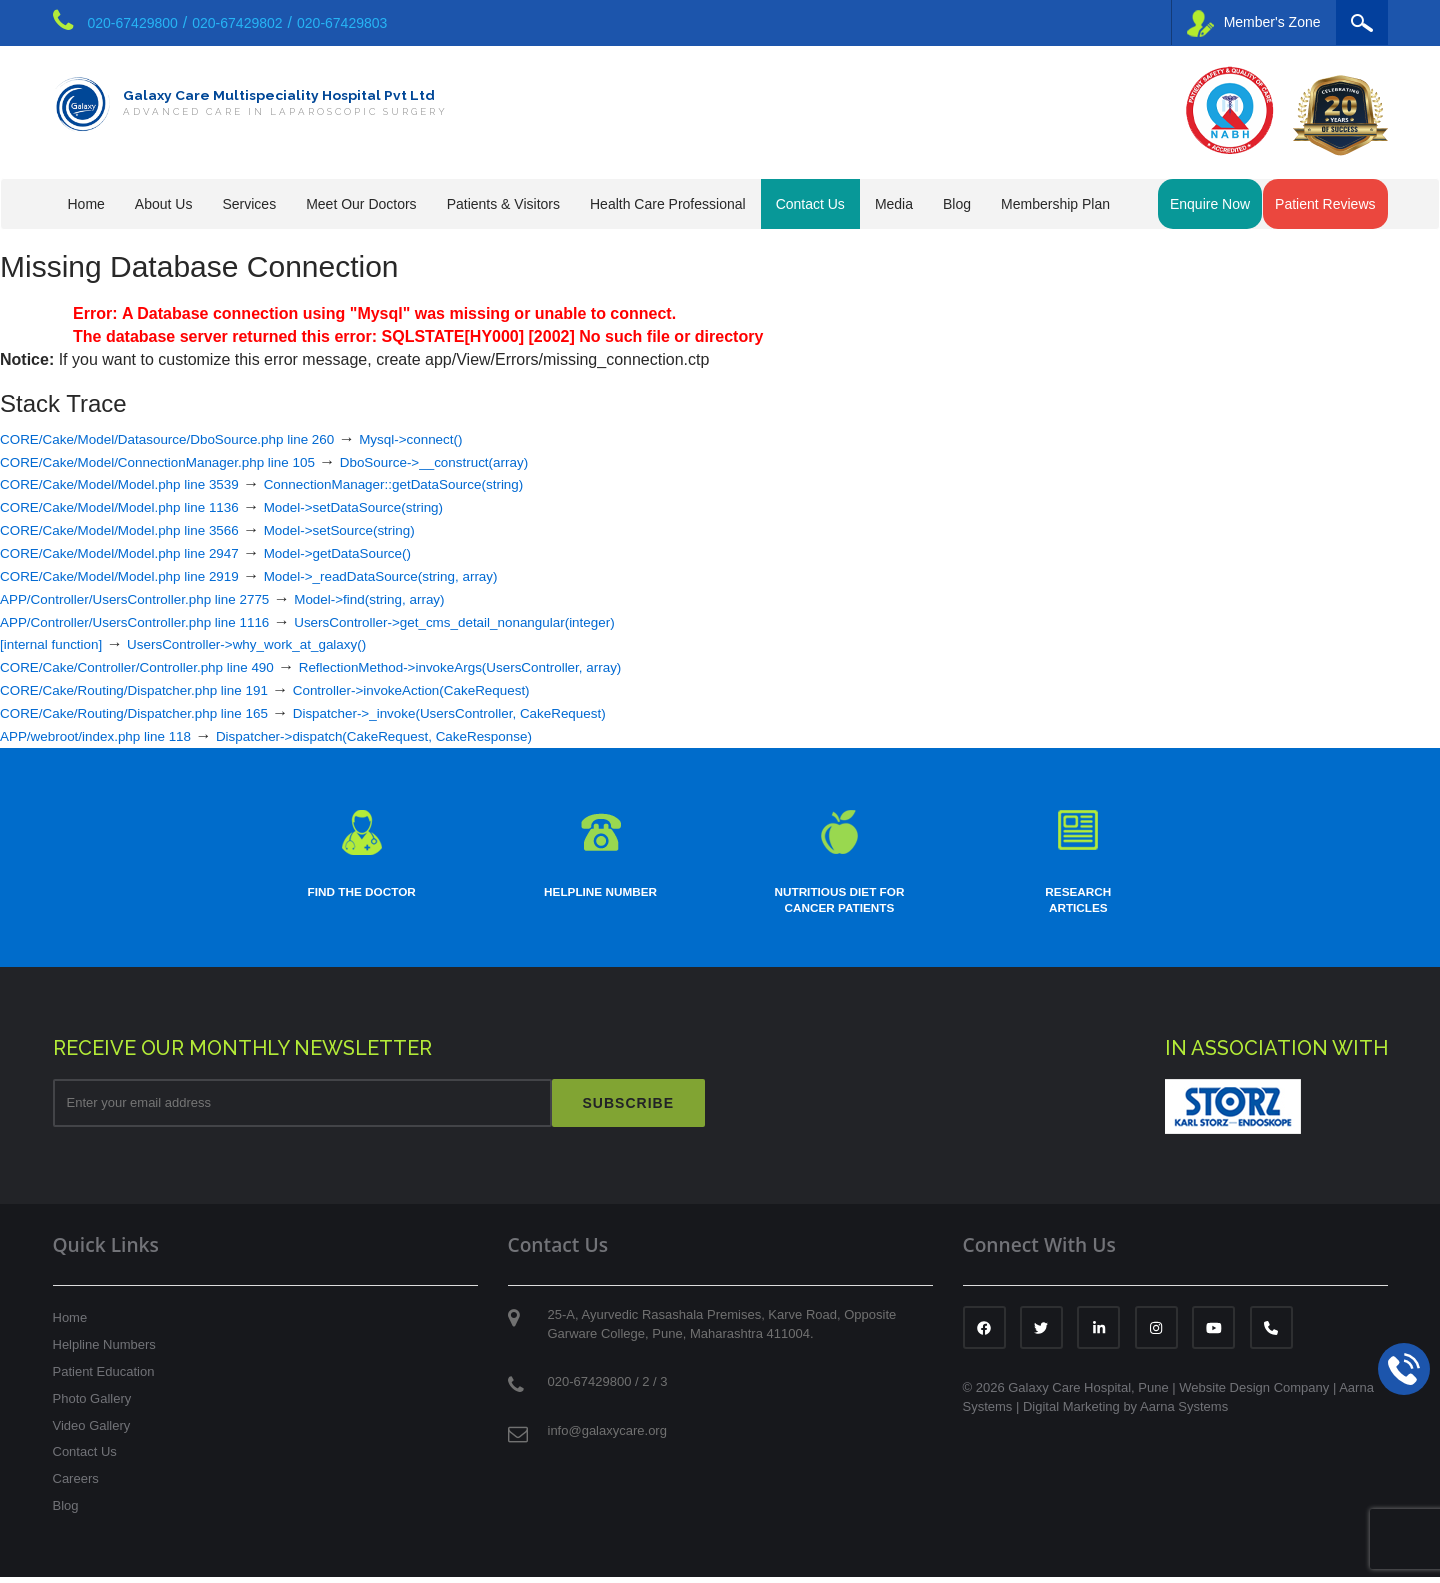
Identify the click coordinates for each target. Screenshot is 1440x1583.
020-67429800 (133, 23)
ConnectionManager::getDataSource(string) (465, 483)
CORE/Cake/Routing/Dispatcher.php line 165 (159, 712)
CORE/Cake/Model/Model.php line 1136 (142, 506)
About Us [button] (164, 204)
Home (86, 204)
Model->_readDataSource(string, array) (449, 575)
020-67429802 (237, 23)
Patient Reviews (1325, 204)
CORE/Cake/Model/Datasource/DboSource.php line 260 (199, 438)
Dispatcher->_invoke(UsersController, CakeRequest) (530, 712)
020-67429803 (342, 23)
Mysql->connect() (484, 438)
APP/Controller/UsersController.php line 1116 (160, 621)
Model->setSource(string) (400, 529)
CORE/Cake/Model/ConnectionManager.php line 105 (187, 461)
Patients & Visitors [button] (503, 204)
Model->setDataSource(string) (417, 506)
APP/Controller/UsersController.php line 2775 (160, 598)
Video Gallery (92, 1431)
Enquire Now (1210, 204)
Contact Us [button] (810, 204)
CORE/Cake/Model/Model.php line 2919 (142, 575)
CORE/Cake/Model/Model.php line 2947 (142, 552)
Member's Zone (1254, 23)
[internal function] (61, 643)
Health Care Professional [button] (668, 204)
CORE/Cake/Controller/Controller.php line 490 (163, 666)
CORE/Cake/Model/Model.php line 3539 (142, 483)
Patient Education (104, 1377)
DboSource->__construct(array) (512, 461)
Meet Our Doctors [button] (361, 204)
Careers (76, 1485)
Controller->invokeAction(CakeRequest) (485, 689)
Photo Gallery (92, 1404)
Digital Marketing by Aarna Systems (1125, 1412)
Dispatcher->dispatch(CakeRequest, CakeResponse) (441, 735)
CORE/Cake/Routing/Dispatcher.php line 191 (159, 689)
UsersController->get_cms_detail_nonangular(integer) (537, 621)
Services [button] (249, 204)
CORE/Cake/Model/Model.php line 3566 (142, 529)
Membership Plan (1055, 204)
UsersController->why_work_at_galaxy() (289, 643)
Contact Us (85, 1458)
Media (894, 204)
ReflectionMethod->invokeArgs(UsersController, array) (543, 666)
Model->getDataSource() (398, 552)
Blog (957, 204)
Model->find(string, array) (435, 598)
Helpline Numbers (104, 1351)
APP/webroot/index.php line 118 (114, 735)
